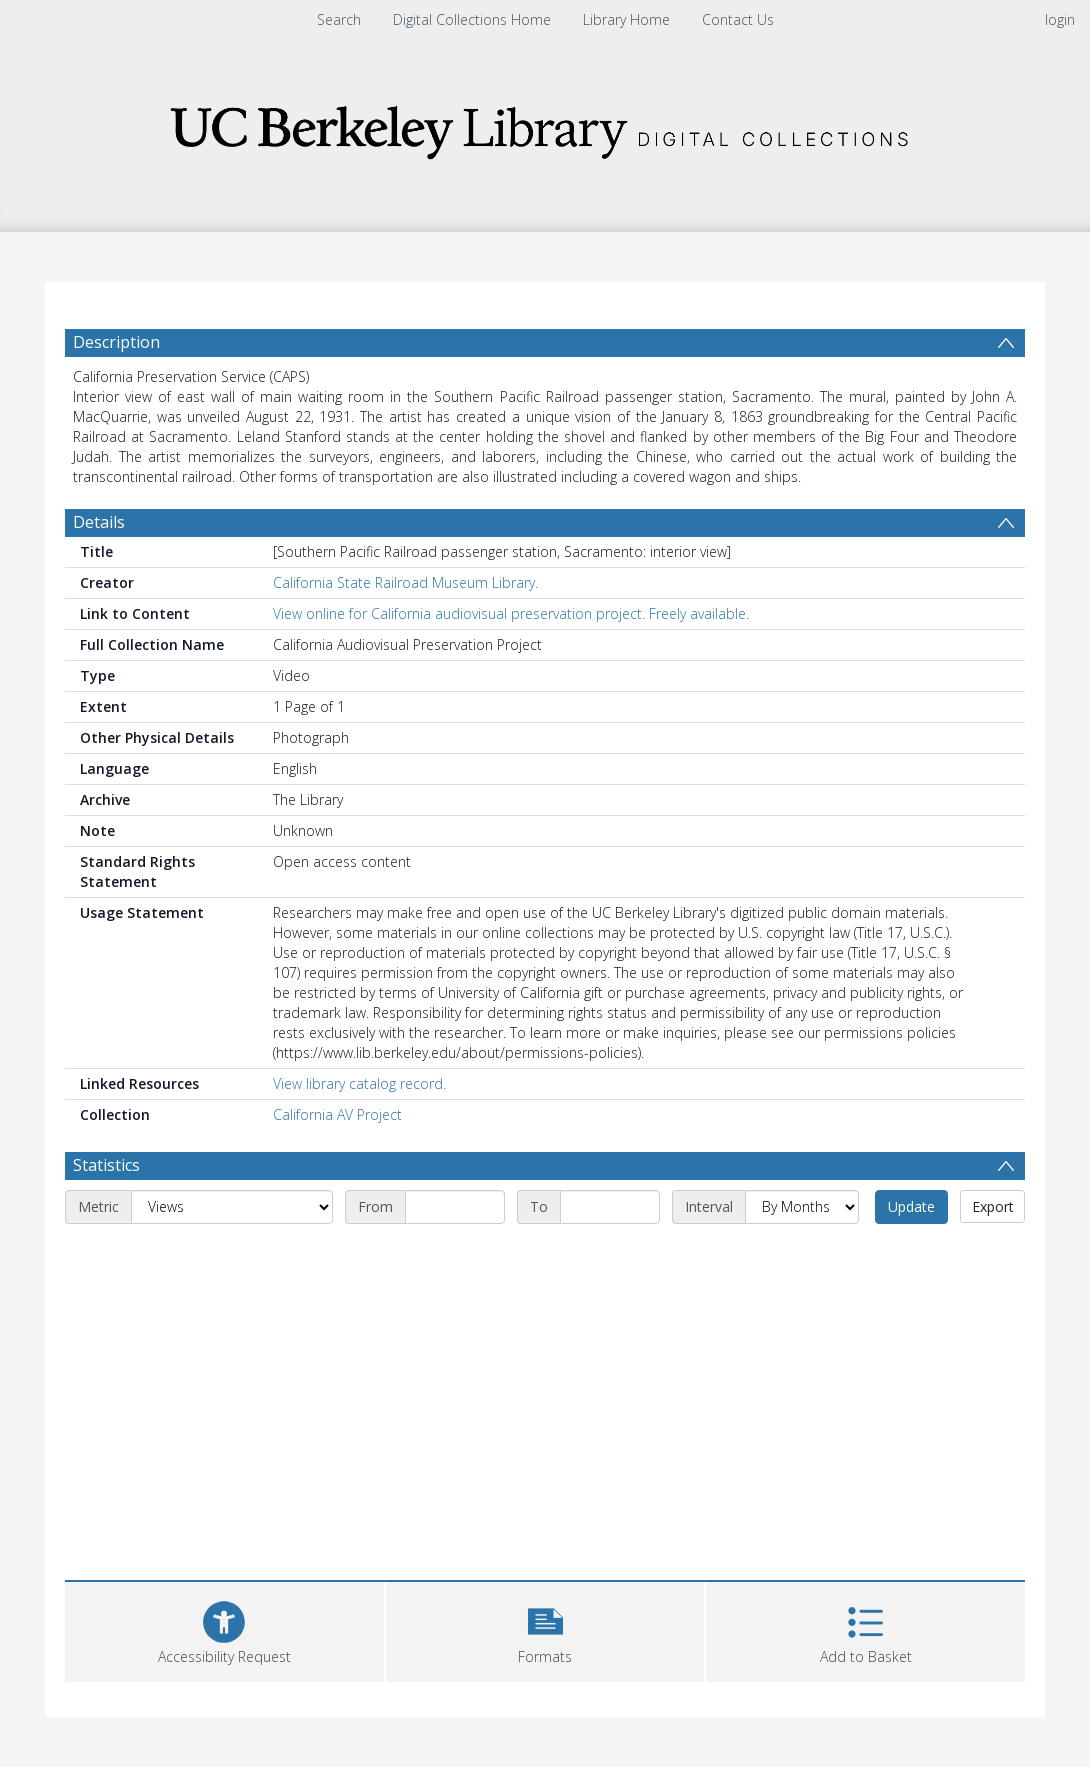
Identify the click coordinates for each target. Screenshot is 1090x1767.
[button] (545, 1629)
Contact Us (738, 19)
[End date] (610, 1207)
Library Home (626, 19)
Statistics (106, 1165)
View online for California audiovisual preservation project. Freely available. (511, 613)
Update (911, 1206)
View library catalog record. (359, 1083)
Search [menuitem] (339, 19)
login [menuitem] (1060, 19)
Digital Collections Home (472, 19)
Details (99, 522)
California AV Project (337, 1114)
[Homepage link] (545, 126)
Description (116, 342)
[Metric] (232, 1207)
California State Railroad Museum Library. (405, 582)
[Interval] (802, 1207)
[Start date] (455, 1207)
